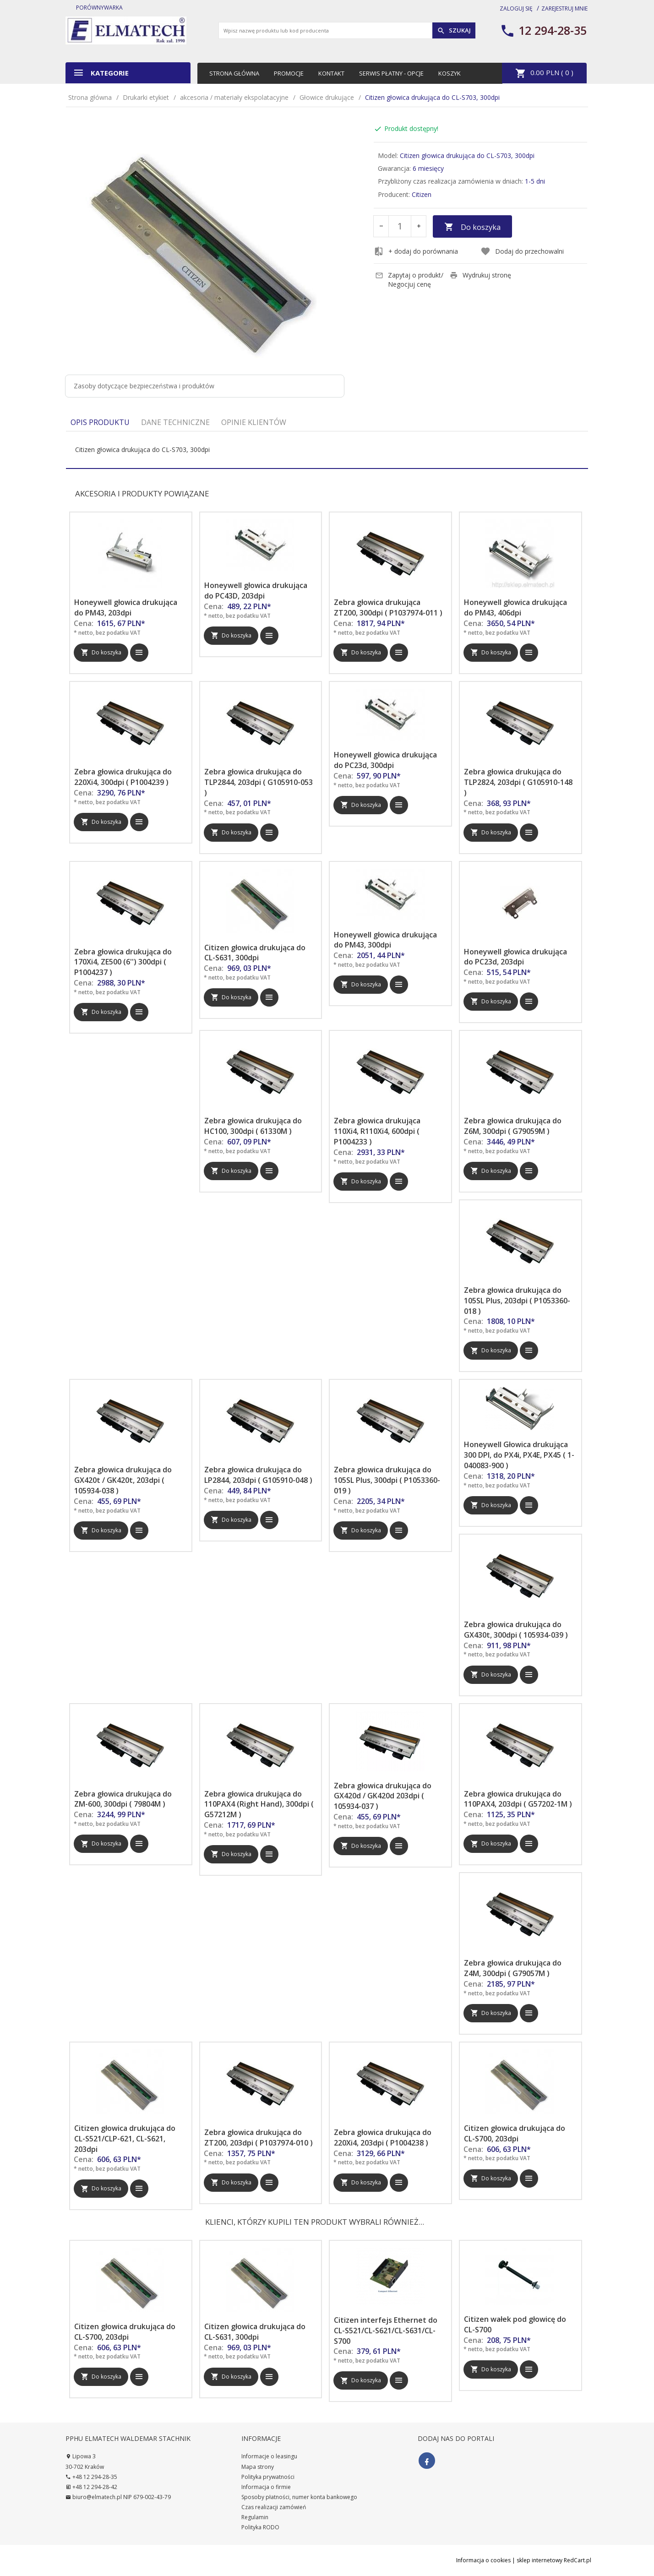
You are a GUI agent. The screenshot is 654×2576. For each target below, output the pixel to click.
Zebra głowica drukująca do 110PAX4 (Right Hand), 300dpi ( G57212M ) (259, 1804)
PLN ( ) (544, 73)
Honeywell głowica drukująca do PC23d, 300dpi (385, 760)
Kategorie (101, 72)
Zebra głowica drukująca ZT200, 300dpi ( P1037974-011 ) (388, 607)
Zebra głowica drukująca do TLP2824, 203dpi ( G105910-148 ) (518, 782)
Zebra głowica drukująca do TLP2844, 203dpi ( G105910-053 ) (258, 782)
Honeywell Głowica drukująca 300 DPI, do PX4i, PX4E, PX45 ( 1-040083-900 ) (519, 1454)
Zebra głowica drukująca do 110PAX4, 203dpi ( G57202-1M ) (518, 1799)
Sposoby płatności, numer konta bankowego (299, 2497)
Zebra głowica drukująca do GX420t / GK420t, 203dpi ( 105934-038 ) (123, 1480)
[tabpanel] (327, 449)
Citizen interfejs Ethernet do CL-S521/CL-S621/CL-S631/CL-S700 (385, 2330)
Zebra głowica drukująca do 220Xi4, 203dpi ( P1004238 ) (382, 2137)
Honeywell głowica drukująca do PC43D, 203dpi (255, 590)
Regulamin (254, 2517)
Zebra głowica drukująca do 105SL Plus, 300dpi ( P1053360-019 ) (387, 1480)
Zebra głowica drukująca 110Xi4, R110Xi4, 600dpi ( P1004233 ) (377, 1131)
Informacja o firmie (266, 2487)
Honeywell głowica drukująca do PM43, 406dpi (515, 607)
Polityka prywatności (267, 2477)
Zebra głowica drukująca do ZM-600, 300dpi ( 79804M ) (123, 1799)
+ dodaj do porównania (416, 251)
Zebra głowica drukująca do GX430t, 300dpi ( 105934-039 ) (516, 1629)
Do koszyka (472, 227)
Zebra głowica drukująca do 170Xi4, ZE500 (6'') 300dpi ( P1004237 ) (123, 962)
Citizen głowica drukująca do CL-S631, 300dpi (254, 952)
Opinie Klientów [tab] (253, 422)
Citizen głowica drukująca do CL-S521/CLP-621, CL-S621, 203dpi (124, 2138)
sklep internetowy (539, 2560)
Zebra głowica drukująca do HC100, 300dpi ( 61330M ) (253, 1126)
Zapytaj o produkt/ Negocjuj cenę (409, 280)
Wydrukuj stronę (480, 275)
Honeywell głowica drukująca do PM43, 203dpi (125, 607)
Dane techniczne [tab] (175, 422)
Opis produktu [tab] (100, 422)
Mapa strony (257, 2467)
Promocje (289, 73)
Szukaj (454, 30)
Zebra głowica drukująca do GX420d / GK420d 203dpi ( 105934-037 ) (382, 1796)
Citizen (421, 194)
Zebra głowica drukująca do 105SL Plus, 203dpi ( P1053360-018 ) (517, 1300)
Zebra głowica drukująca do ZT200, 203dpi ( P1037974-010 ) (258, 2137)
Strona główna (234, 73)
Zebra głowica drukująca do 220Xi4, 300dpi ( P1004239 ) (123, 777)
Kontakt (331, 73)
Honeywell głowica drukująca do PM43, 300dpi (385, 940)
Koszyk (449, 73)
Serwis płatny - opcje (391, 73)
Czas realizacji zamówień (273, 2507)
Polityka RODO (260, 2527)
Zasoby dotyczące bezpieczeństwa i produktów (144, 385)
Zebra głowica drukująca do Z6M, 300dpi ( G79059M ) (512, 1126)
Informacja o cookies (483, 2560)
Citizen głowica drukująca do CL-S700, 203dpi (514, 2133)
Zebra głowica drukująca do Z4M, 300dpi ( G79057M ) (512, 1968)
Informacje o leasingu (269, 2456)
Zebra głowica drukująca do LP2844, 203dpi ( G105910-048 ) (258, 1475)
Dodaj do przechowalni (522, 251)
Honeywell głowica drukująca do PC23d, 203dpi (515, 957)
